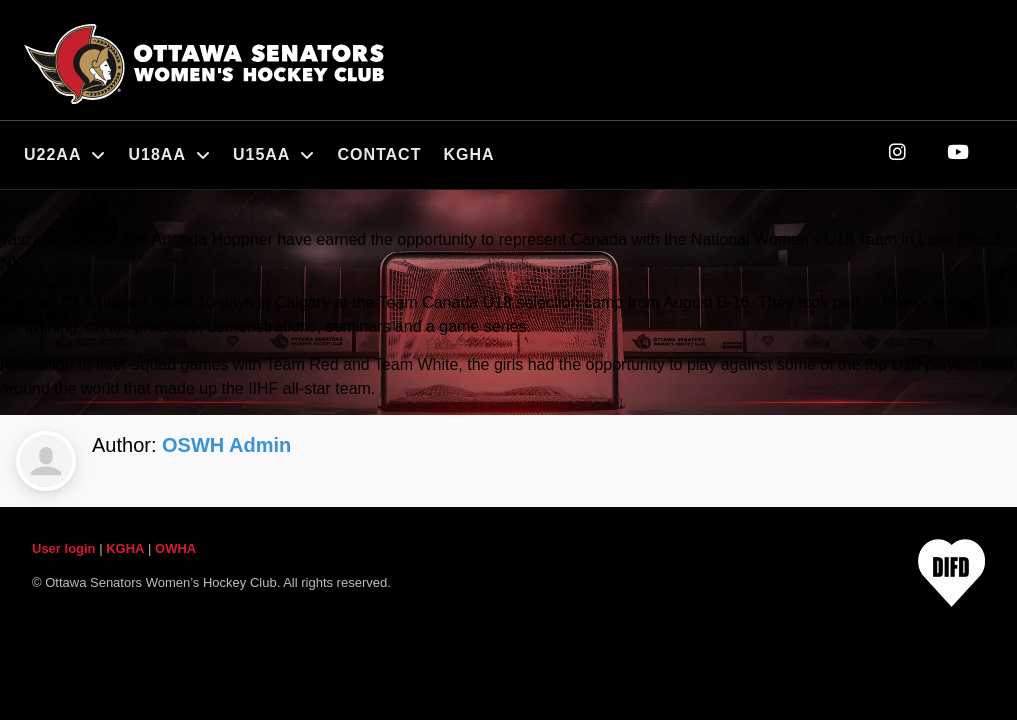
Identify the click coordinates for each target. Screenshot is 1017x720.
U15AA (274, 155)
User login (64, 548)
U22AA (65, 155)
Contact (379, 154)
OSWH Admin (226, 445)
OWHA (175, 548)
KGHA (468, 154)
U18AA (169, 155)
